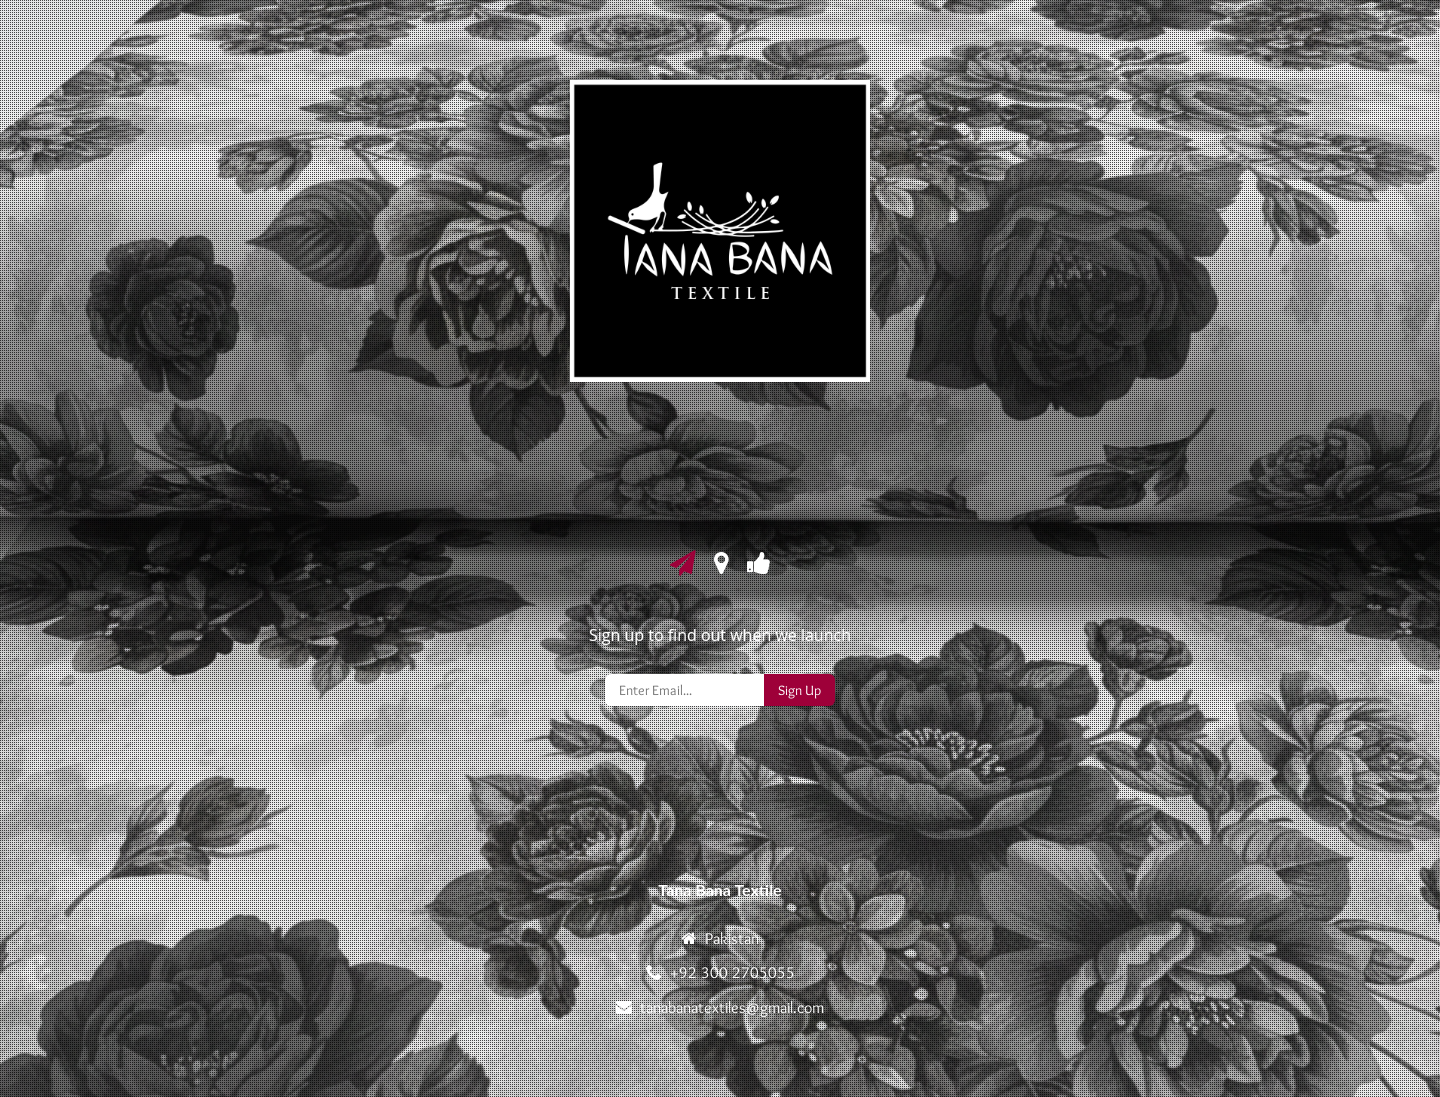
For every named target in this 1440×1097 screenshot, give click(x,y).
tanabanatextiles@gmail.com (732, 1007)
